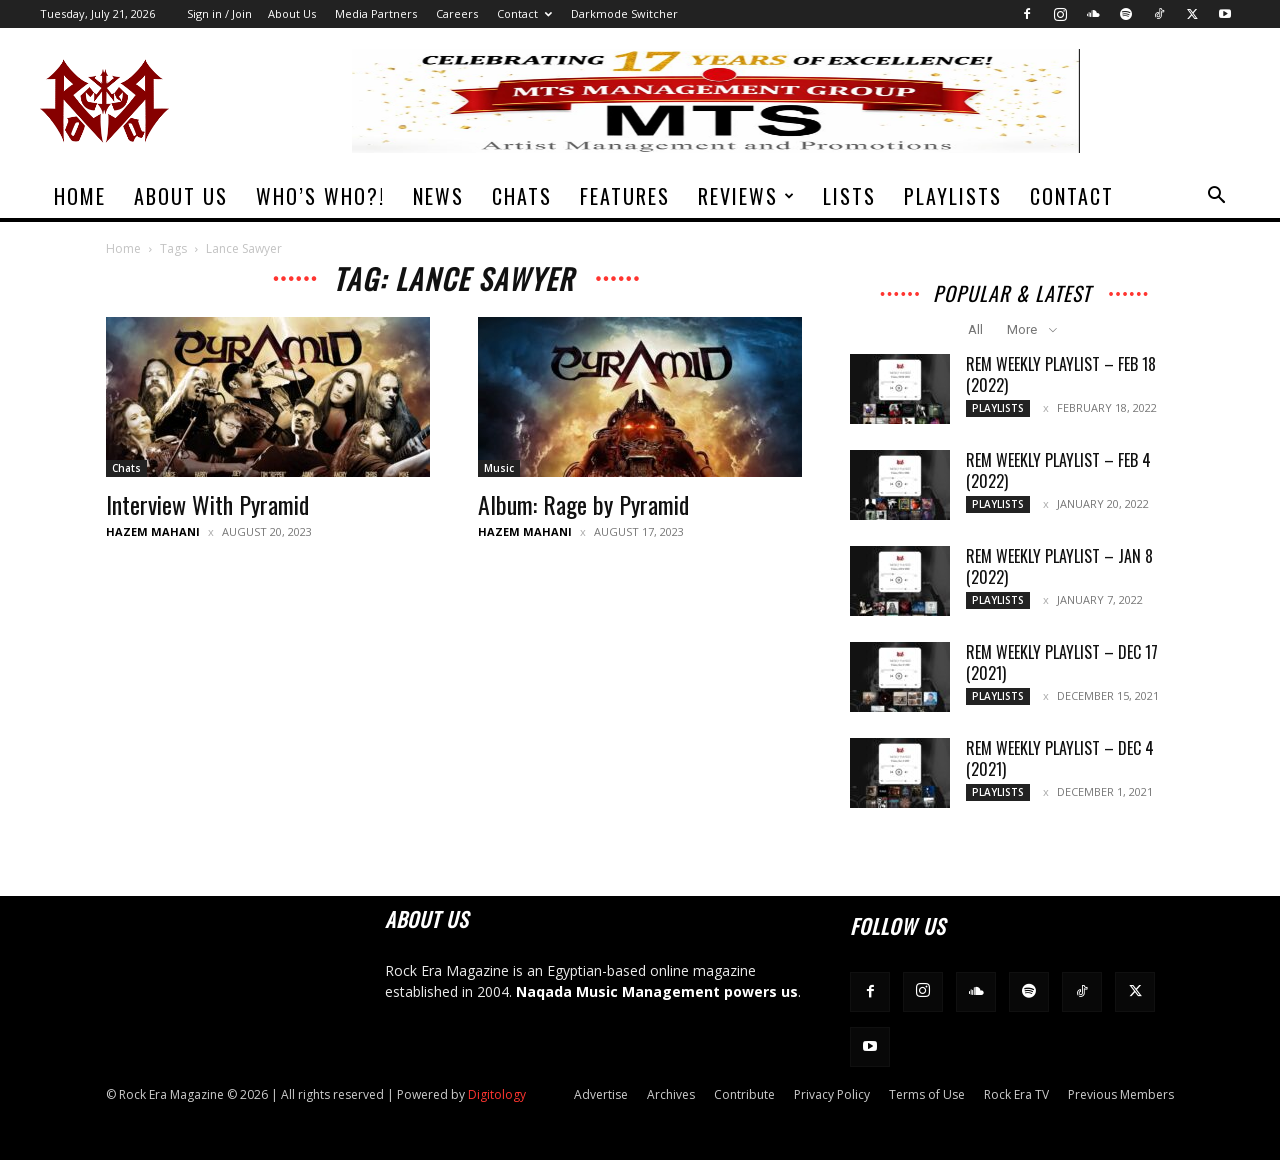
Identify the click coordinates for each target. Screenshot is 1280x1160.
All (975, 329)
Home (80, 196)
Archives (671, 1094)
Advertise (601, 1094)
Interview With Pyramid (207, 504)
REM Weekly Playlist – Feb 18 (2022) (1061, 374)
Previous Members (1121, 1094)
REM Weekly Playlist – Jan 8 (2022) (1059, 566)
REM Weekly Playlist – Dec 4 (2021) (1060, 758)
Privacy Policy (832, 1094)
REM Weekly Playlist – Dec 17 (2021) (1062, 662)
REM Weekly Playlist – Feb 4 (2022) (1058, 470)
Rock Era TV (1016, 1094)
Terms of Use (927, 1094)
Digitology (497, 1094)
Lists (849, 196)
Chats (522, 196)
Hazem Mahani (153, 531)
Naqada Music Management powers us (657, 991)
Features (625, 196)
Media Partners (376, 13)
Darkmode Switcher (624, 13)
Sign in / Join (219, 13)
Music (499, 468)
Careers (457, 13)
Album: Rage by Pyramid (583, 504)
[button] (1216, 197)
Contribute (744, 1094)
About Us (292, 13)
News (438, 196)
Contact (524, 13)
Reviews (747, 196)
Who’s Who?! (320, 196)
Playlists (953, 196)
